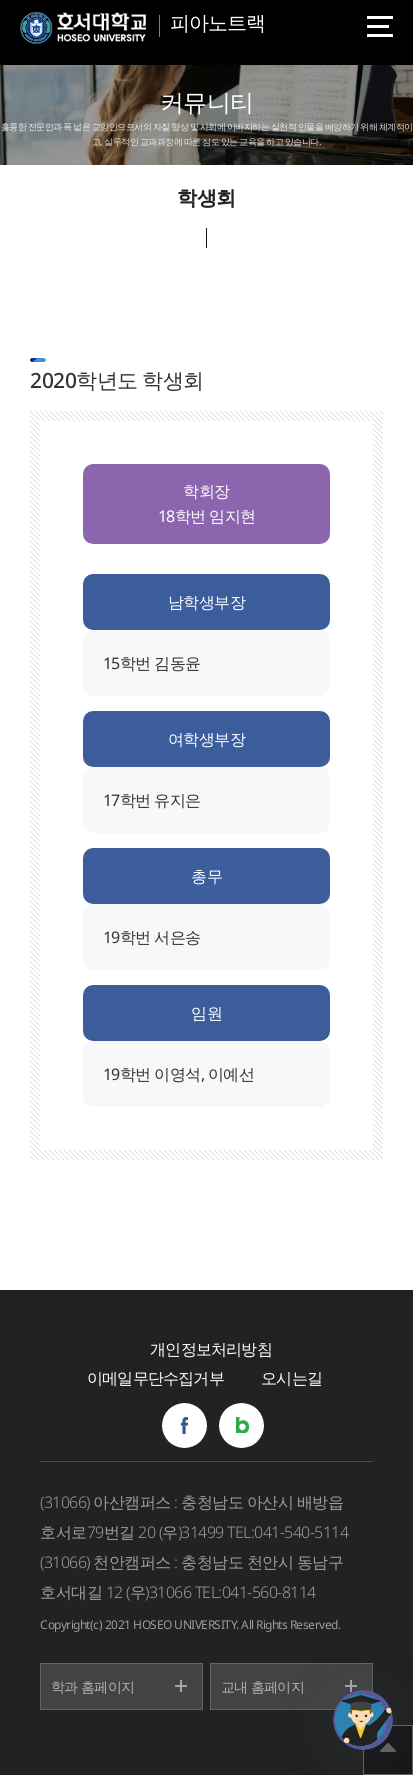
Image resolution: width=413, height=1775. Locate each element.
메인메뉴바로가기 (0, 0)
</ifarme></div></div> (363, 1720)
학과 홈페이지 (92, 1686)
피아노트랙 (217, 22)
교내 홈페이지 (262, 1686)
